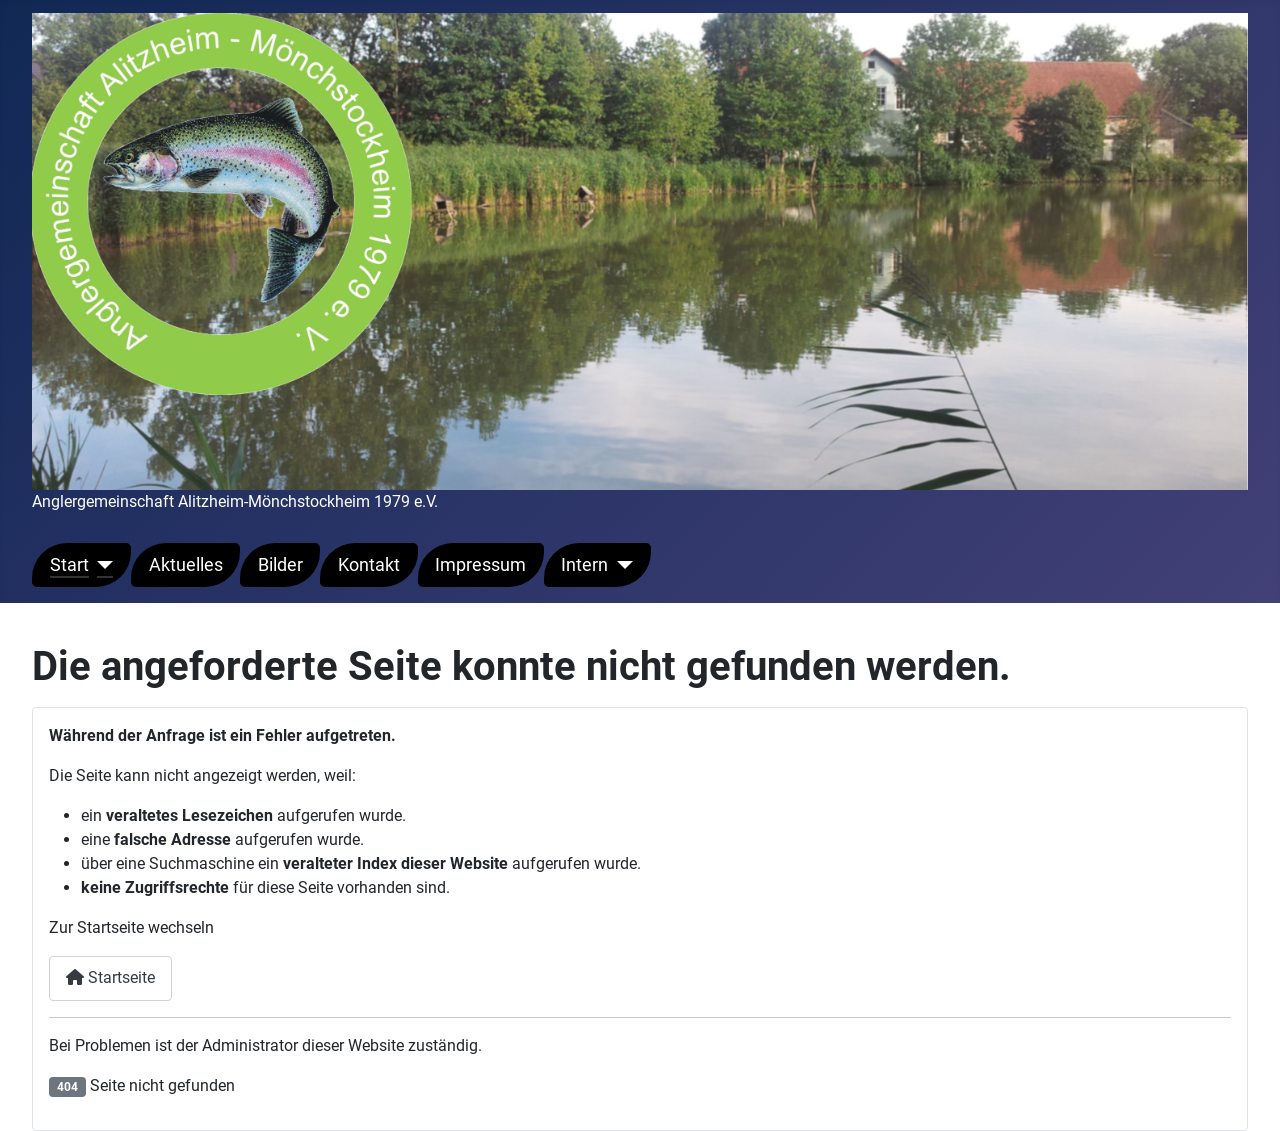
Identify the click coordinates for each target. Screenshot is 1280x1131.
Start (69, 565)
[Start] (101, 565)
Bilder (280, 565)
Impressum (480, 565)
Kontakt (369, 565)
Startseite (110, 977)
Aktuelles (186, 565)
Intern (584, 565)
